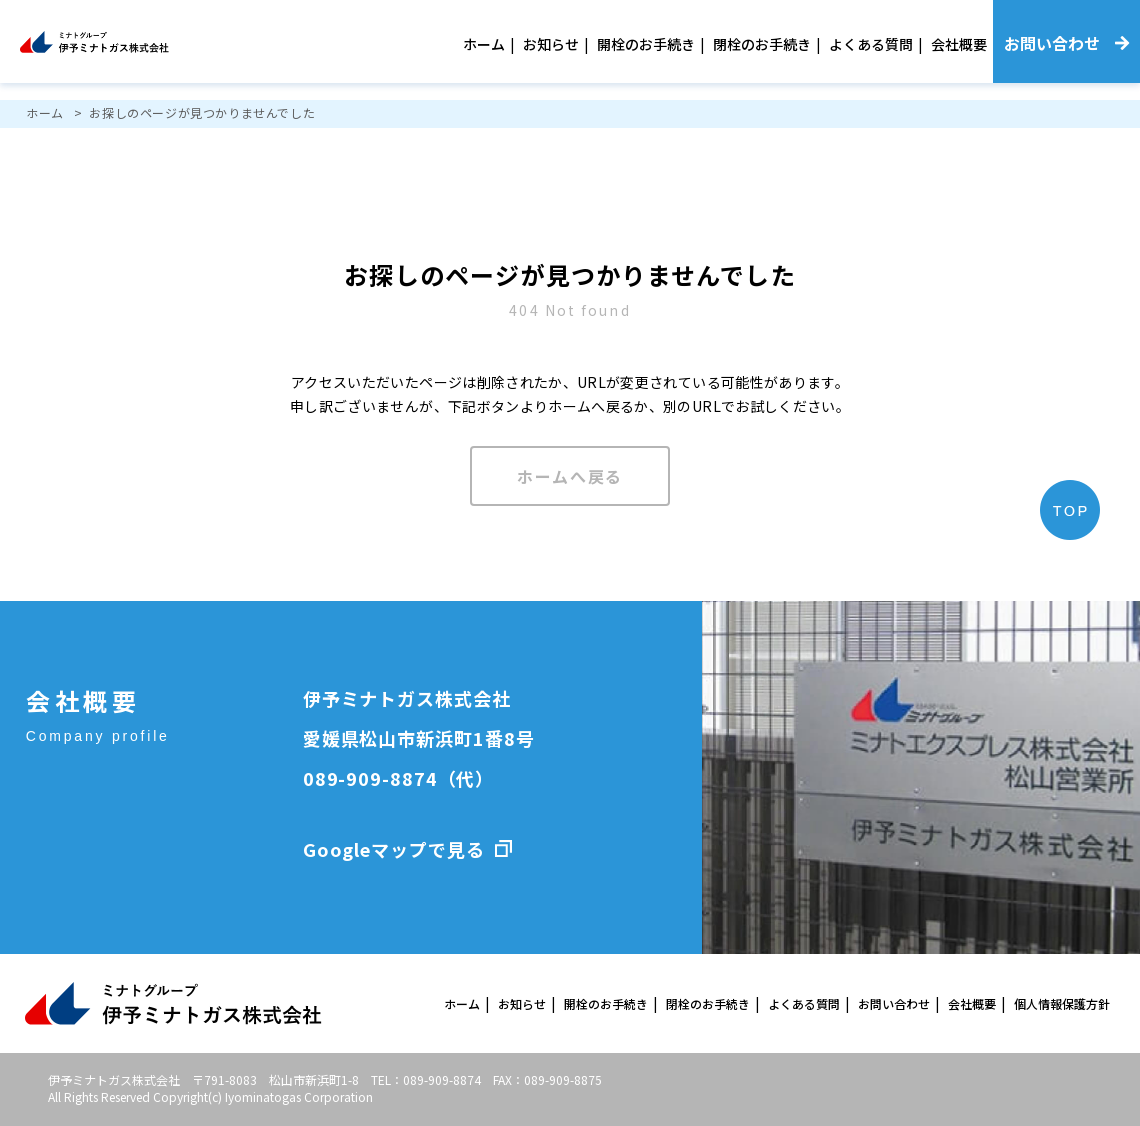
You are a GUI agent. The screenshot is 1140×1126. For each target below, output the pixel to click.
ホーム (484, 44)
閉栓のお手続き (762, 44)
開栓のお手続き (646, 44)
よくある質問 (871, 44)
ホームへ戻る (570, 476)
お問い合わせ (894, 1003)
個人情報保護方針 (1062, 1003)
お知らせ (551, 44)
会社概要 (959, 44)
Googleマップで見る (394, 849)
